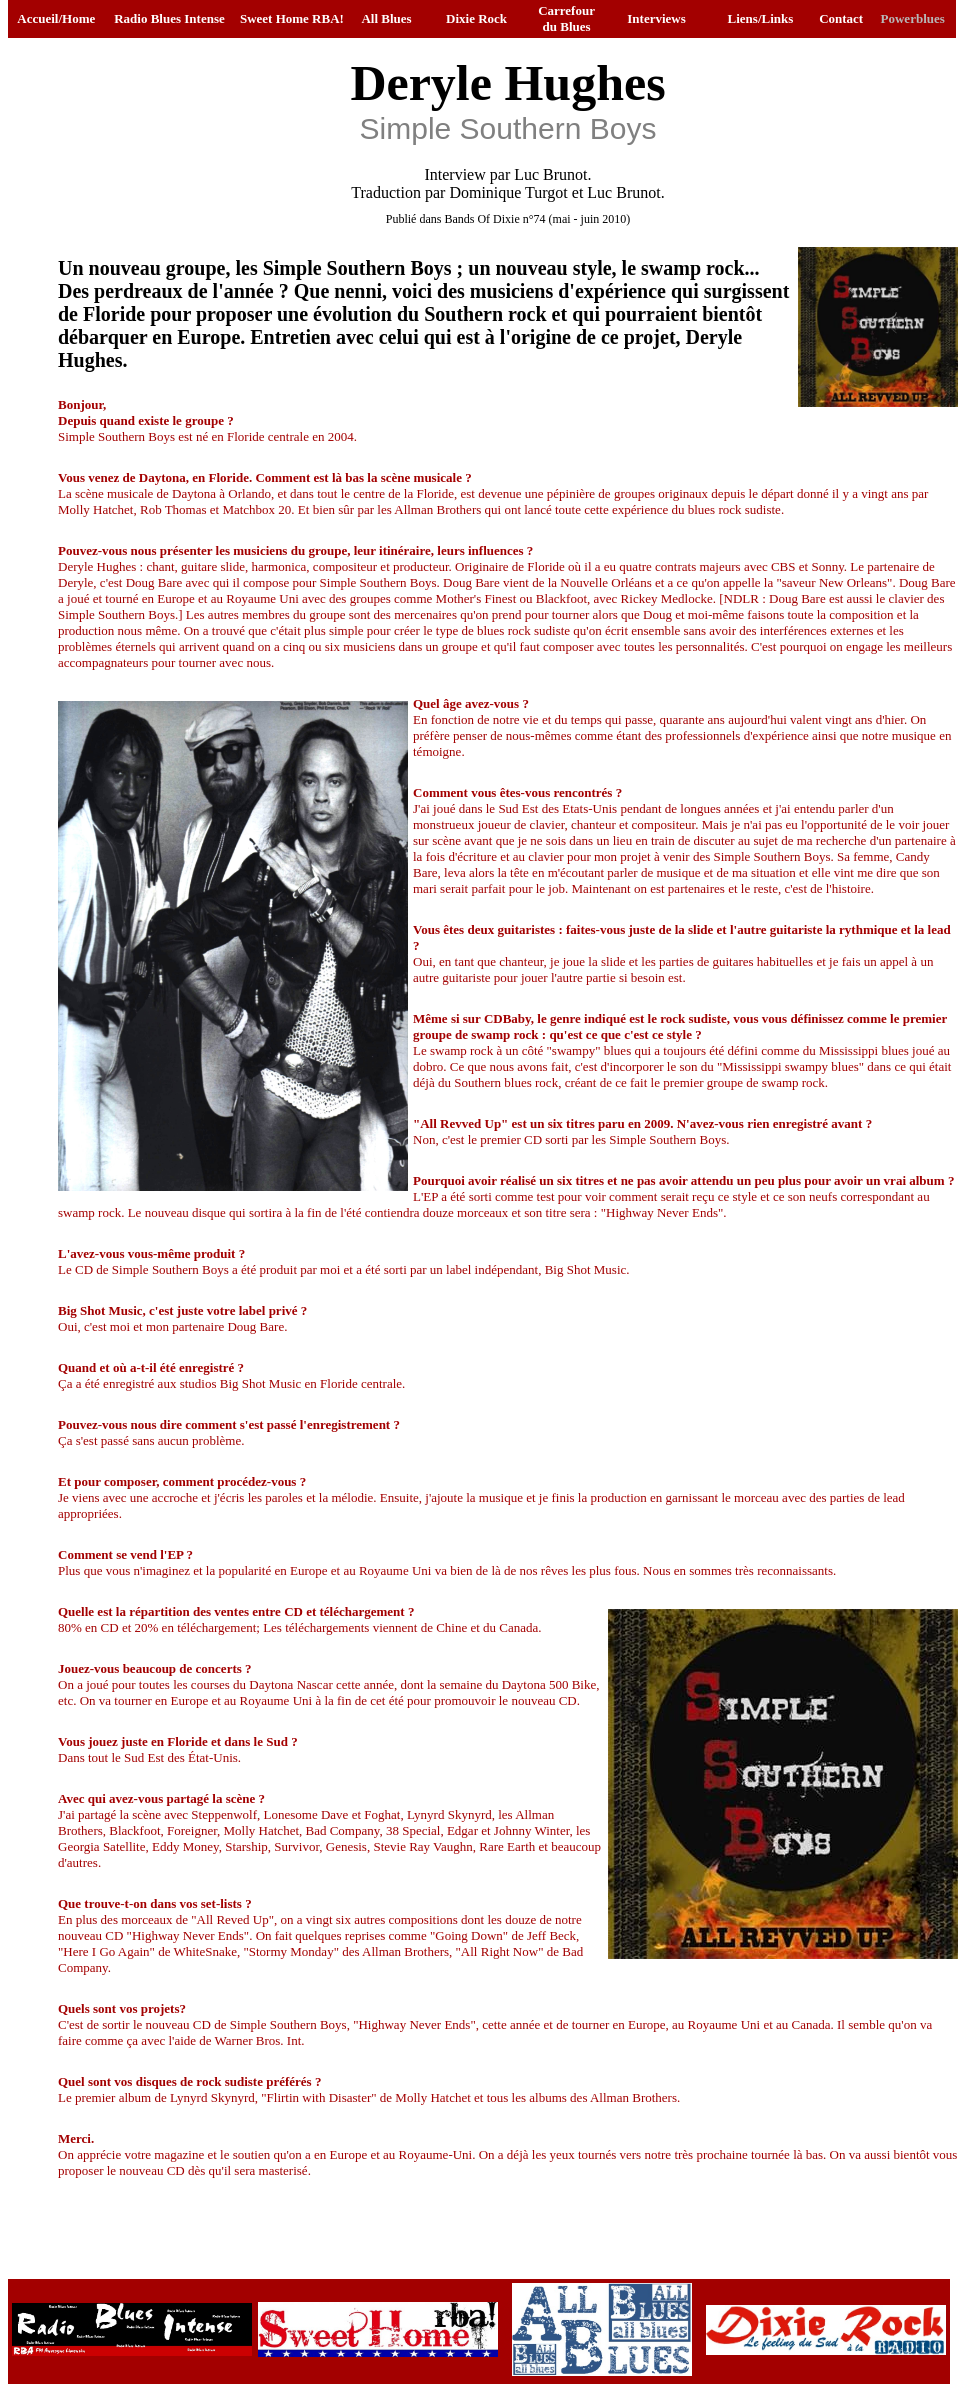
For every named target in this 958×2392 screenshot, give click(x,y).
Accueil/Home (56, 18)
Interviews (656, 18)
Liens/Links (761, 18)
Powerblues (913, 18)
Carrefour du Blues (566, 18)
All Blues (386, 18)
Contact (841, 18)
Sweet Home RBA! (292, 18)
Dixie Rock (476, 18)
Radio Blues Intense (169, 18)
